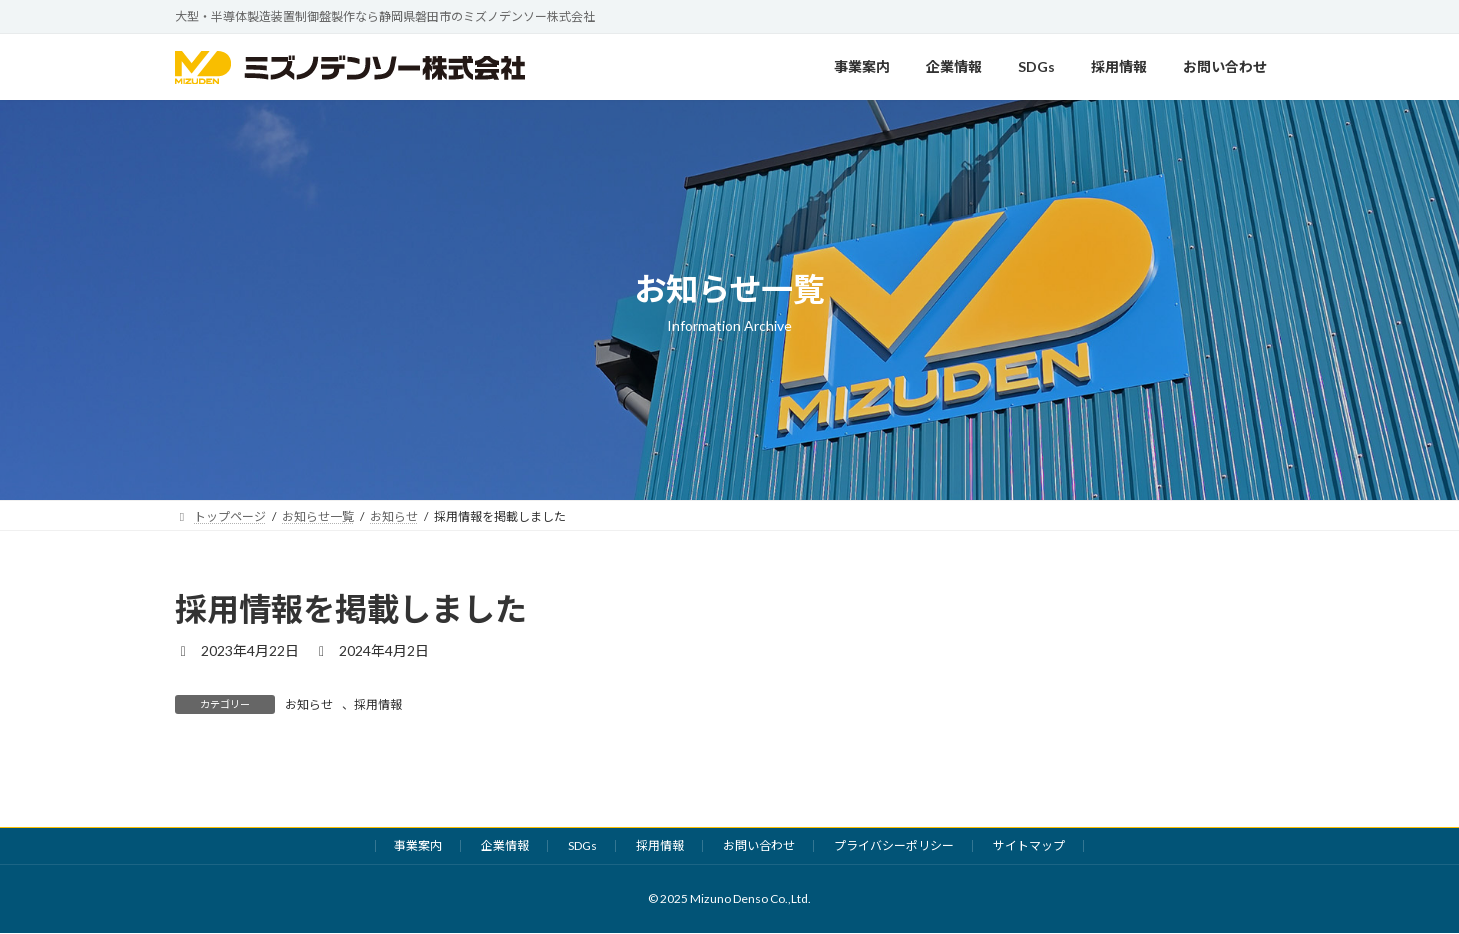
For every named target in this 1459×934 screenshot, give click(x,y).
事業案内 (418, 845)
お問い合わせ (759, 845)
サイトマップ (1029, 845)
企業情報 (505, 845)
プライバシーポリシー (894, 845)
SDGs (582, 845)
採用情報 (378, 704)
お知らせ (309, 704)
